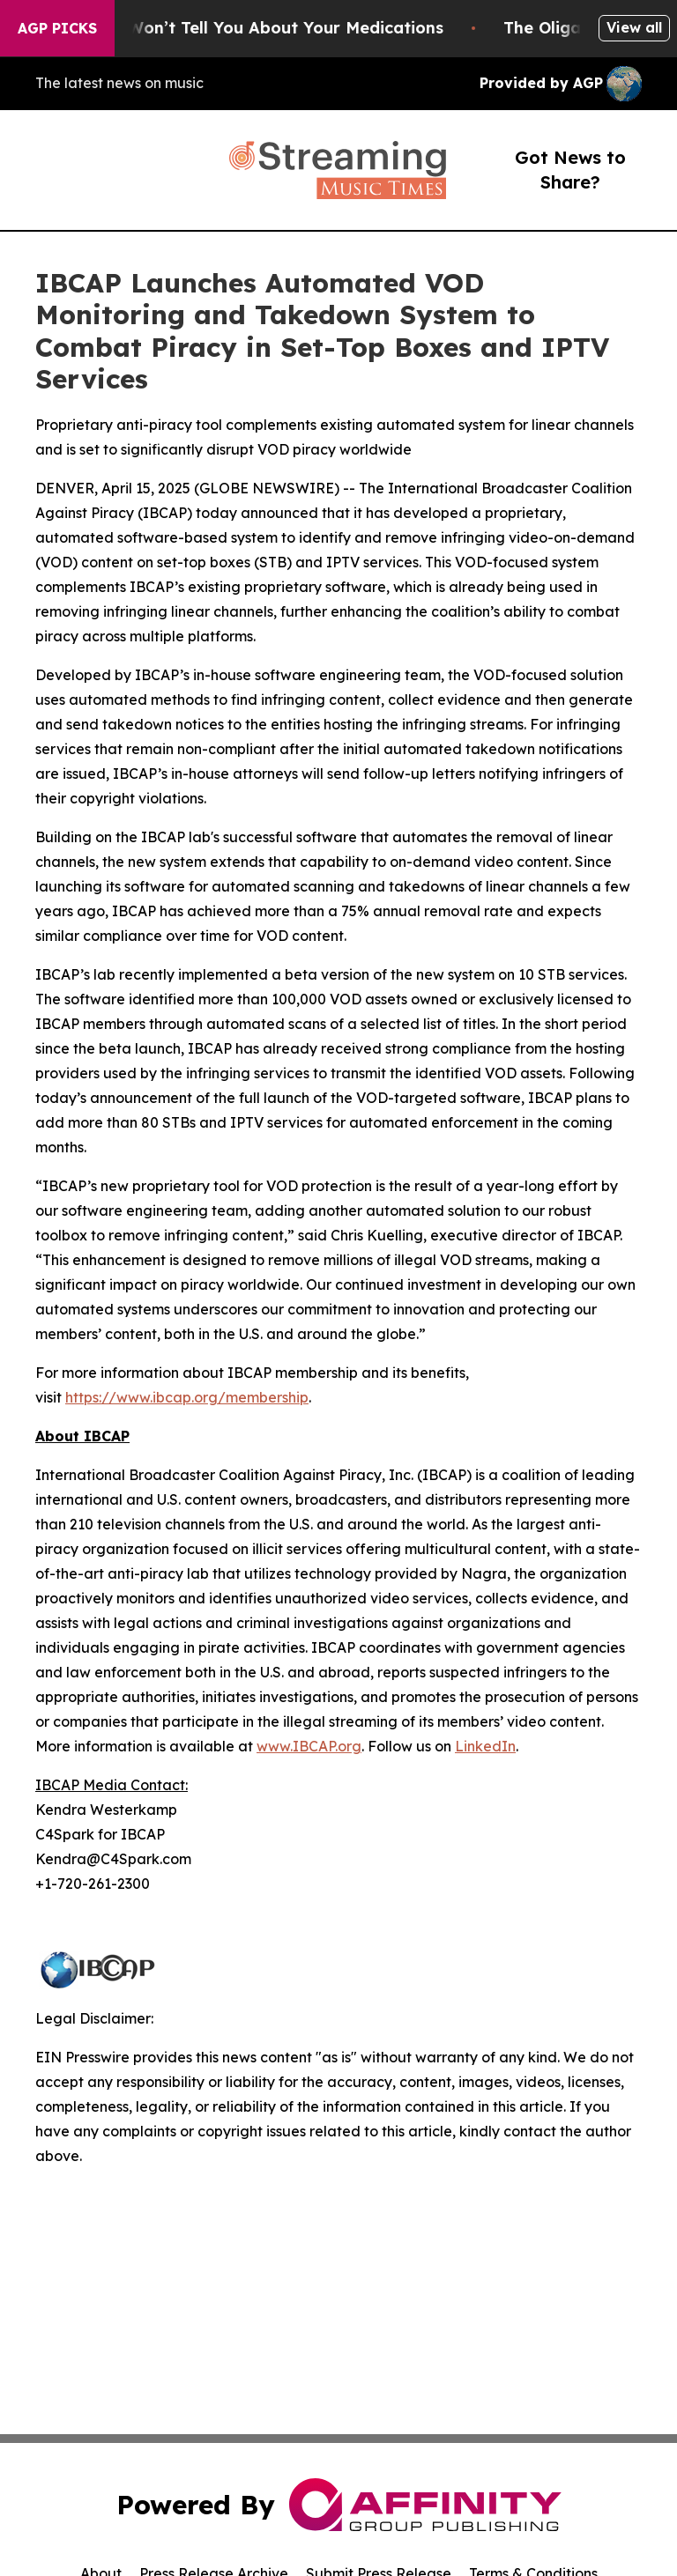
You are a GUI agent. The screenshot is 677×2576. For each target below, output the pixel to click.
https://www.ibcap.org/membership (187, 1397)
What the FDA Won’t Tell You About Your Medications (247, 28)
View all (634, 27)
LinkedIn (485, 1746)
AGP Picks (57, 28)
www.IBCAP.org (309, 1746)
